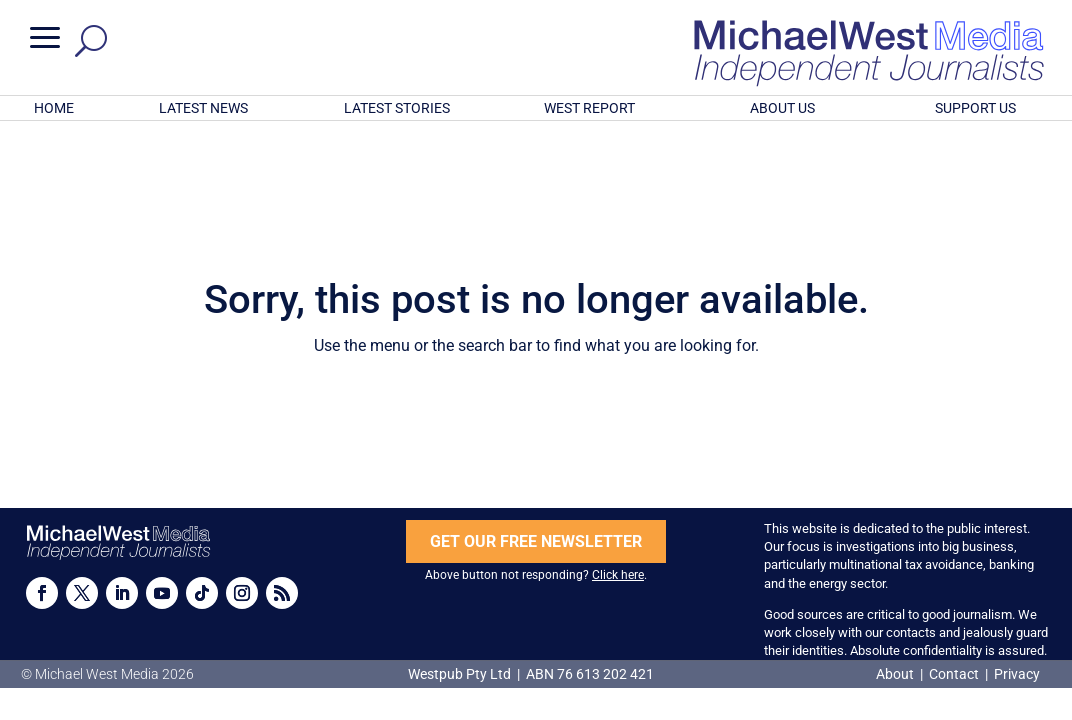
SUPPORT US (975, 108)
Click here (618, 575)
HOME (54, 108)
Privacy (1017, 674)
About (896, 674)
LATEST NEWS (203, 108)
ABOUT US (782, 108)
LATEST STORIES (397, 108)
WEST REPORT (589, 108)
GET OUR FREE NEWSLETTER (536, 541)
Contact (954, 674)
